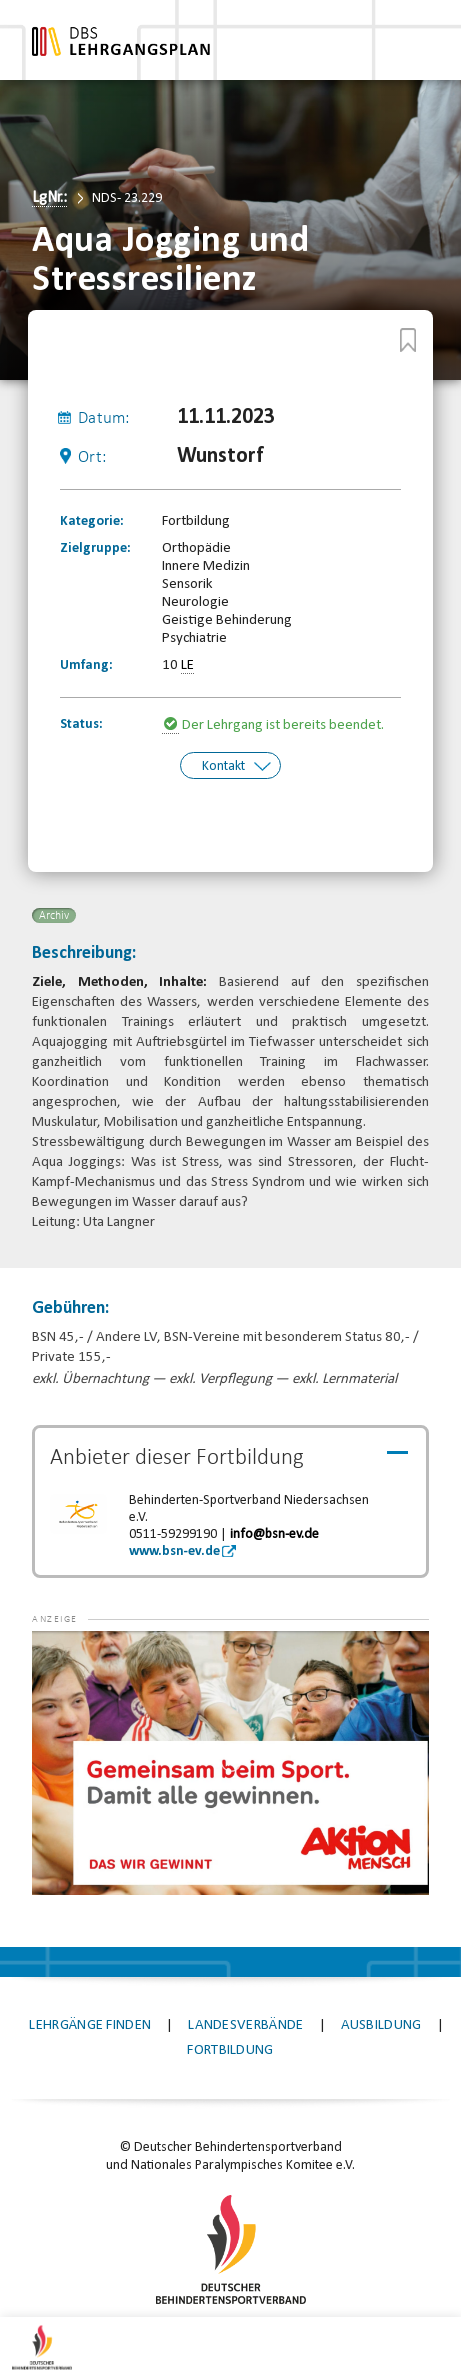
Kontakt (223, 765)
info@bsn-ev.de (274, 1532)
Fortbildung (230, 2048)
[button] (72, 1659)
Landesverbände (245, 2023)
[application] (230, 1761)
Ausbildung (381, 2023)
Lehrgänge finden (90, 2023)
